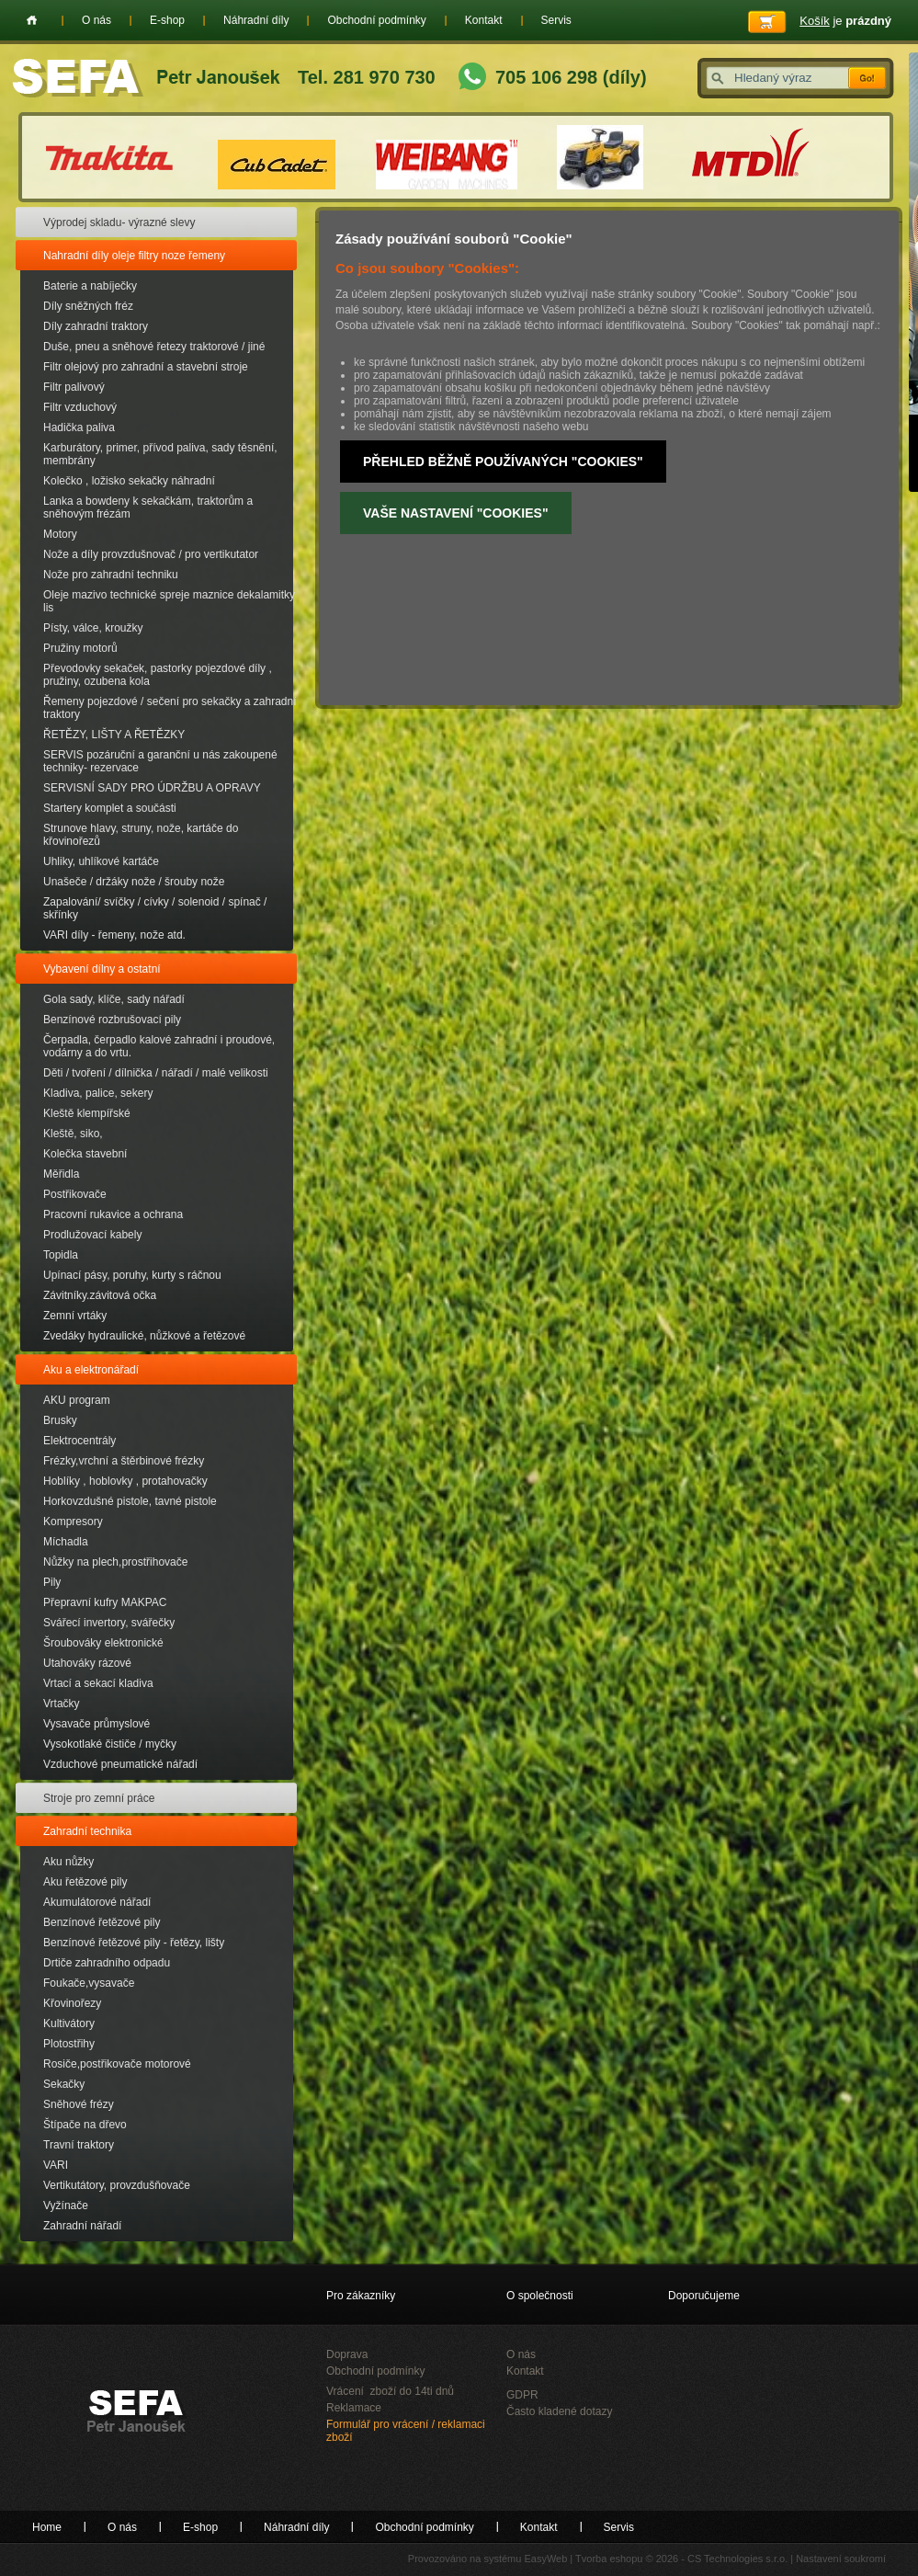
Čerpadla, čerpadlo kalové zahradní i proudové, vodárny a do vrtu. (159, 1046)
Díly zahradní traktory (95, 326)
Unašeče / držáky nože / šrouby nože (133, 881)
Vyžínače (65, 2205)
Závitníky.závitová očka (99, 1295)
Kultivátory (69, 2023)
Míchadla (65, 1541)
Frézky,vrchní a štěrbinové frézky (123, 1460)
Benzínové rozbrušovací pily (112, 1019)
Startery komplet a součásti (109, 808)
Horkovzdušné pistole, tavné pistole (130, 1501)
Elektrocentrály (79, 1440)
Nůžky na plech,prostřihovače (115, 1562)
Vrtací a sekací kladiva (98, 1683)
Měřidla (61, 1174)
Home (32, 20)
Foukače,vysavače (88, 1983)
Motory (60, 534)
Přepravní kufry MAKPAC (104, 1602)
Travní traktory (78, 2144)
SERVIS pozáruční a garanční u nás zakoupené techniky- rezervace (160, 761)
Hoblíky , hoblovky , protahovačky (125, 1481)
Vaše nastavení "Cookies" (456, 513)
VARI (55, 2165)
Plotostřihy (69, 2043)
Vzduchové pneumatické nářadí (120, 1764)
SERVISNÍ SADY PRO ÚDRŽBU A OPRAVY (152, 787)
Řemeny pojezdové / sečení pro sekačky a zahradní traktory (169, 708)
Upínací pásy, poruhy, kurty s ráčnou (132, 1275)
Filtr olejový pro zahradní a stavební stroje (145, 366)
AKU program (76, 1400)
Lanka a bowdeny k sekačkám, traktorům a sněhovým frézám (148, 507)
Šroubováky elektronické (103, 1642)
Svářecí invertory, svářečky (109, 1622)
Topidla (60, 1254)
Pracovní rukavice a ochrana (113, 1214)
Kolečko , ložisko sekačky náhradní (129, 480)
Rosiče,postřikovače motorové (117, 2063)
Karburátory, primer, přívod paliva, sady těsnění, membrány (160, 454)
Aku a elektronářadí (91, 1369)
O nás (96, 20)
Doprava (347, 2354)
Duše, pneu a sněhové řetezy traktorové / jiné (154, 346)
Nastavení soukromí (841, 2558)
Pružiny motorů (80, 648)
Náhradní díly (256, 20)
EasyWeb (545, 2558)
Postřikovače (75, 1194)
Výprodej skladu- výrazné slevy (119, 222)
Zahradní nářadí (82, 2225)
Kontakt (484, 20)
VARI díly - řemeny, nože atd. (114, 935)
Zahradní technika (87, 1831)
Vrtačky (61, 1703)
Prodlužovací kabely (92, 1234)
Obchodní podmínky (376, 20)
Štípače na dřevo (85, 2124)
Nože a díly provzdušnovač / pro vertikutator (150, 554)
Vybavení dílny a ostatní (102, 969)
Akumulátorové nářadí (97, 1902)
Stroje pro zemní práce (98, 1798)
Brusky (60, 1420)
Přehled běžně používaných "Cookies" (503, 461)
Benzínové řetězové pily (101, 1922)
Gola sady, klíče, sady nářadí (114, 999)
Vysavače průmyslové (96, 1723)
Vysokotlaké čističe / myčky (109, 1744)
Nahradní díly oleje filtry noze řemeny (134, 255)
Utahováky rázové (87, 1663)
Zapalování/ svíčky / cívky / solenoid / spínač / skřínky (154, 908)
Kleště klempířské (86, 1113)
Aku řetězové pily (85, 1881)
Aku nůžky (68, 1861)
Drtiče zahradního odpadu (106, 1962)
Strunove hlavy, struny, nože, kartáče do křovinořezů (140, 835)
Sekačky (64, 2084)
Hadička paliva (79, 427)
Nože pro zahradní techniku (110, 574)
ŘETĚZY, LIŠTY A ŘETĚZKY (114, 734)
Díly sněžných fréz (88, 306)
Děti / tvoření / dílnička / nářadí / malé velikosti (155, 1072)
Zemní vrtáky (75, 1315)
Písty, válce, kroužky (92, 627)
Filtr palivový (74, 387)
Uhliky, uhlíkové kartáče (101, 861)
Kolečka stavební (85, 1153)
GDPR (522, 2394)
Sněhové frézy (78, 2104)
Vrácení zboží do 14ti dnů (390, 2391)
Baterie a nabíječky (90, 285)
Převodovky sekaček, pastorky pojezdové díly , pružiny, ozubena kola (157, 675)
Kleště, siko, (73, 1133)
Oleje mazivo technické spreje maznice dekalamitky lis (169, 601)
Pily (52, 1582)
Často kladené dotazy (559, 2411)
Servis (556, 20)
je (845, 21)
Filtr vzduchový (80, 407)
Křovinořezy (72, 2003)
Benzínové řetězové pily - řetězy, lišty (133, 1942)
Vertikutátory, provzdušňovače (116, 2185)
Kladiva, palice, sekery (98, 1093)
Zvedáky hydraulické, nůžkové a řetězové (144, 1335)
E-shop (167, 20)
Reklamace (353, 2407)
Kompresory (73, 1521)
